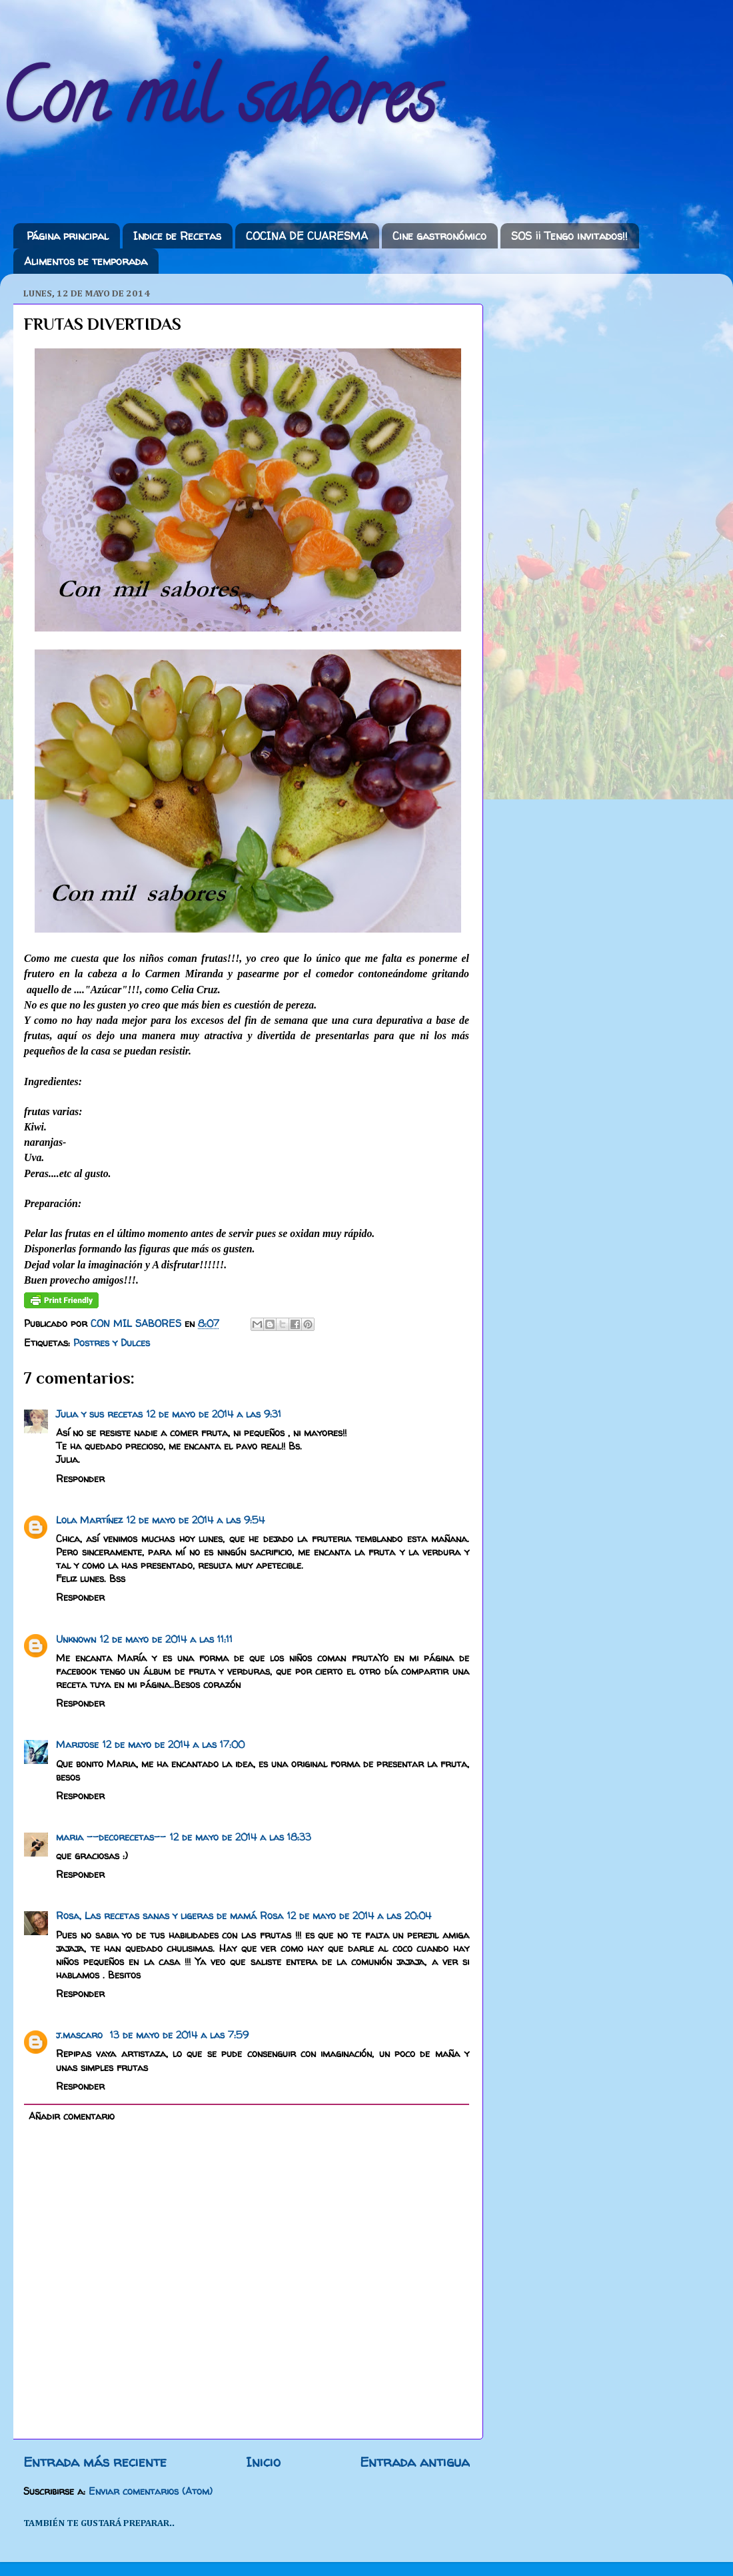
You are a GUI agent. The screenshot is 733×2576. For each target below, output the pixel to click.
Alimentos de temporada (85, 261)
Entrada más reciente (95, 2462)
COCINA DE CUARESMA (307, 235)
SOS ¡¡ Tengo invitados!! (569, 235)
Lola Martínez (89, 1520)
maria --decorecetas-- (111, 1837)
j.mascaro (81, 2035)
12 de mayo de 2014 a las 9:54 (196, 1520)
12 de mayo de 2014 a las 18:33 (240, 1837)
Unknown (76, 1639)
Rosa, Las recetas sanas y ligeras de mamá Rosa (169, 1916)
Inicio (263, 2462)
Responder (80, 1479)
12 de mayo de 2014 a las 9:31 (214, 1414)
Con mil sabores (218, 106)
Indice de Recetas (177, 235)
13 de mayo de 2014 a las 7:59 (179, 2035)
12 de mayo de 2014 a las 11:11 (166, 1639)
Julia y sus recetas (99, 1414)
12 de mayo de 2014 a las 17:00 (174, 1744)
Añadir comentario (72, 2116)
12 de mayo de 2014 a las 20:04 (359, 1916)
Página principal (68, 235)
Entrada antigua (415, 2462)
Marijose (77, 1744)
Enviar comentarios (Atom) (151, 2491)
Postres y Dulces (111, 1343)
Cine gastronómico (439, 235)
